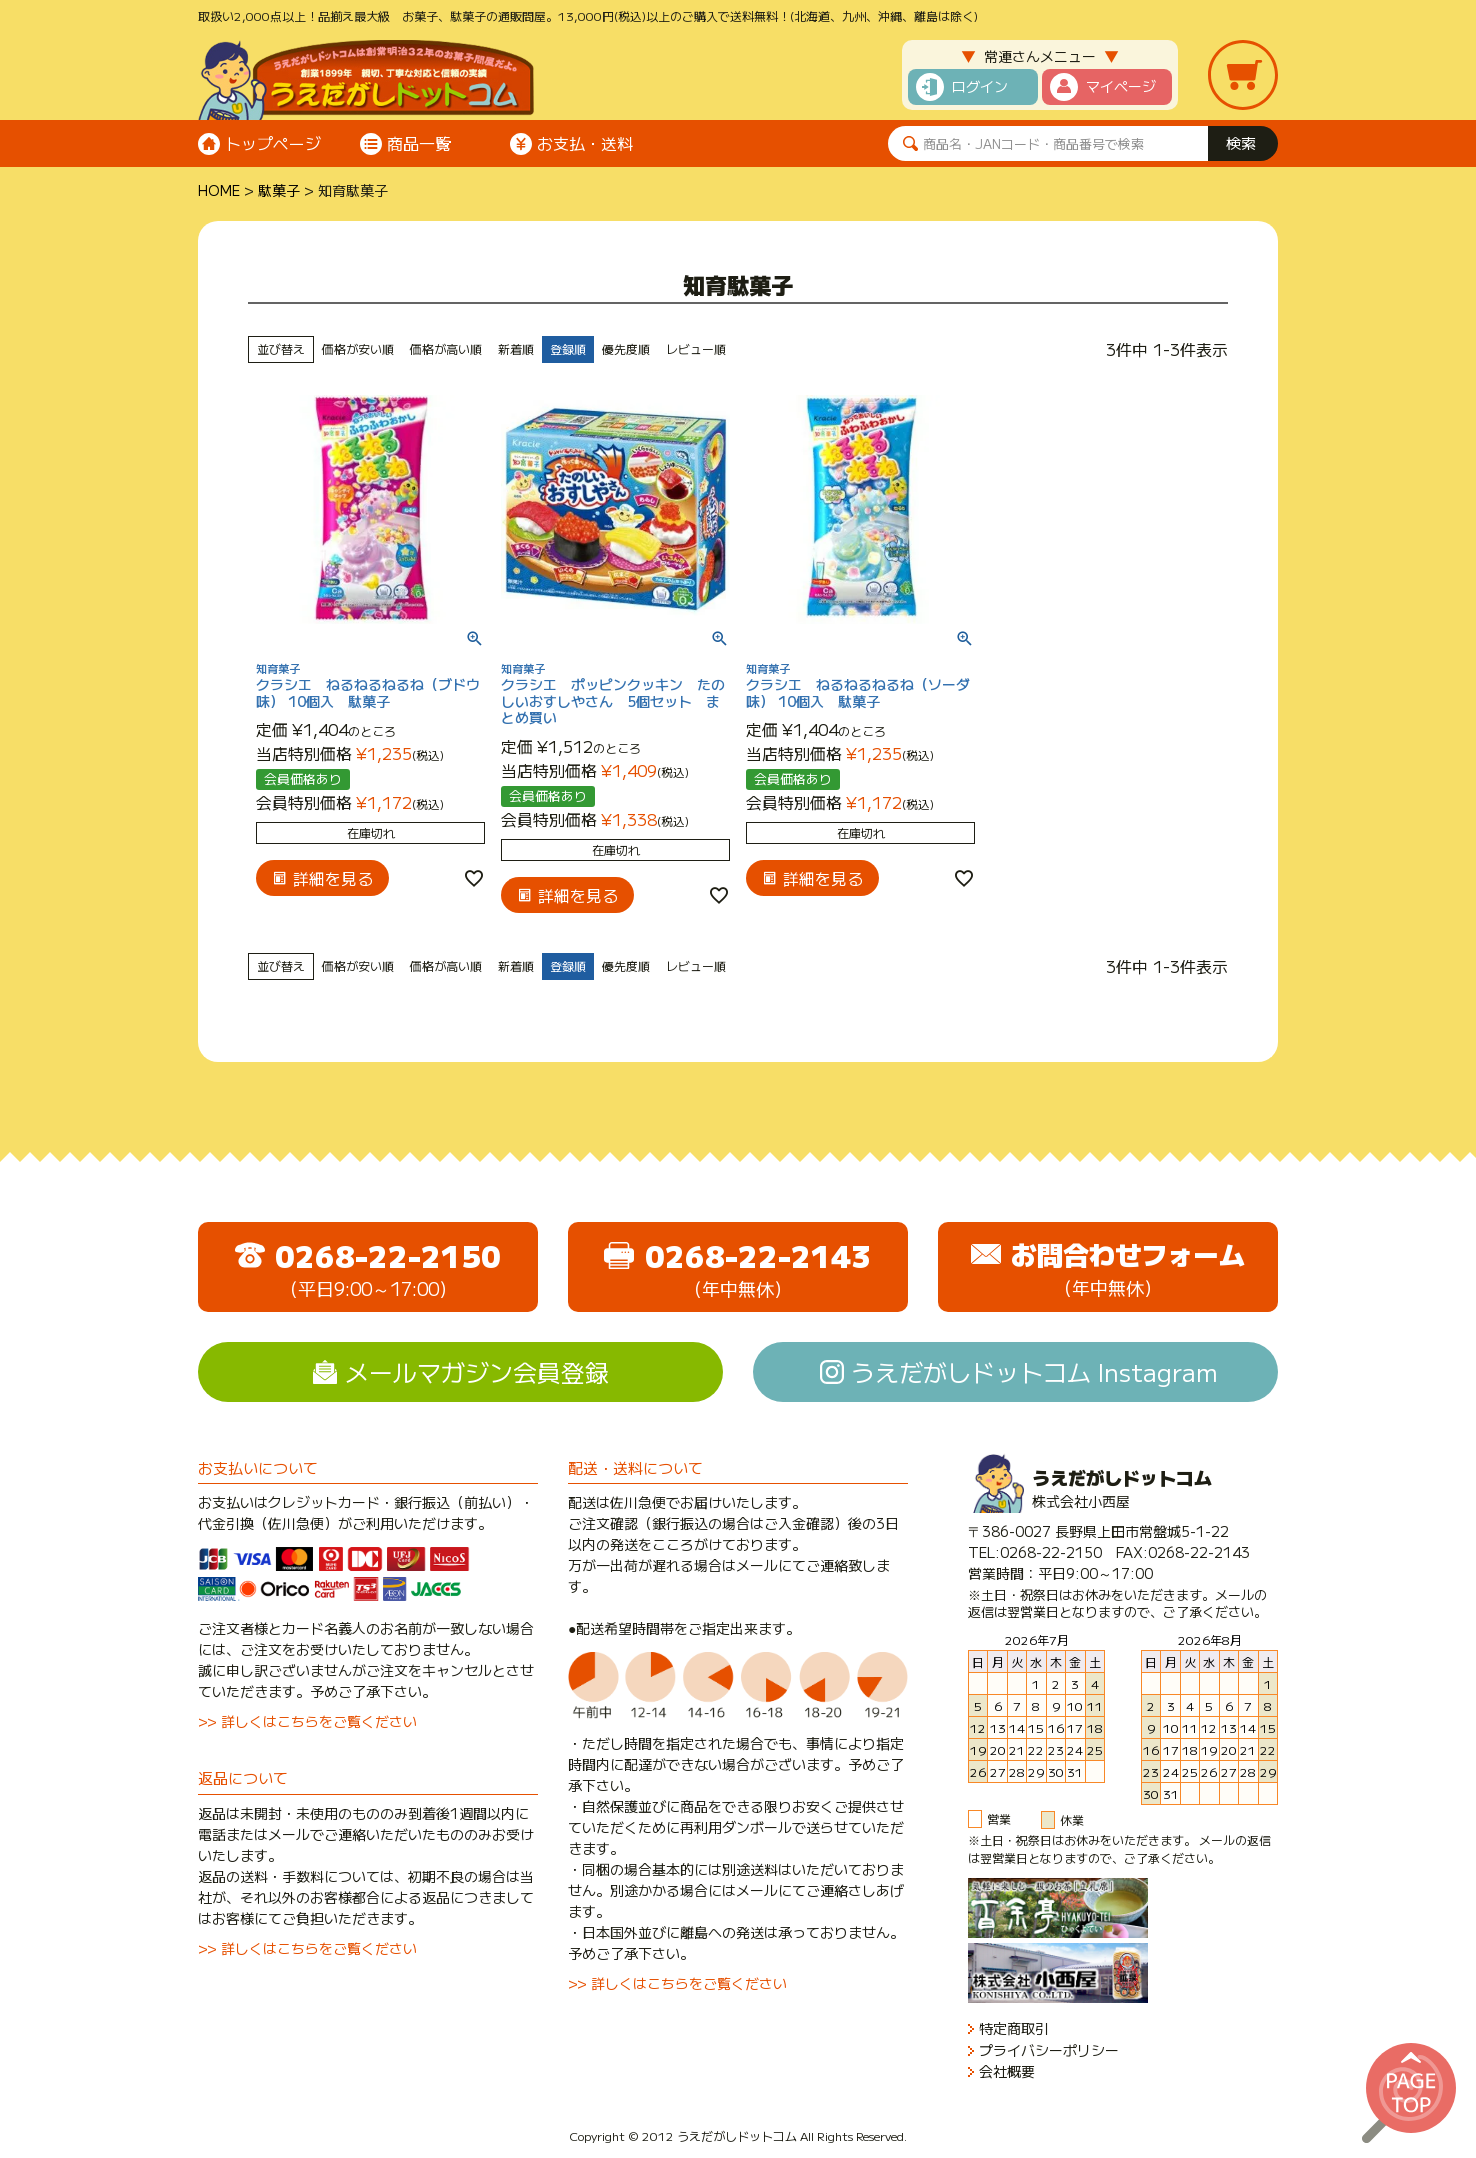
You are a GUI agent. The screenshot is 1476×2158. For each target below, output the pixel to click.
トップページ (273, 143)
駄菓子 (279, 190)
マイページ (1121, 86)
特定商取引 (1014, 2028)
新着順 (516, 348)
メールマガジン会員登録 (477, 1371)
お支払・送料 (585, 143)
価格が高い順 (446, 348)
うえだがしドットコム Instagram (1034, 1371)
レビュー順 (696, 348)
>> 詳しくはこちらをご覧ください (307, 1721)
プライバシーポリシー (1049, 2050)
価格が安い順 (358, 348)
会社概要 (1007, 2071)
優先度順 (626, 348)
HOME (219, 190)
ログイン (980, 86)
